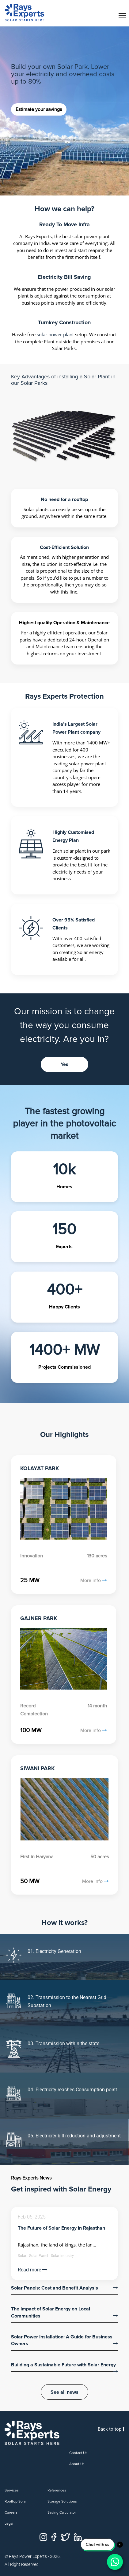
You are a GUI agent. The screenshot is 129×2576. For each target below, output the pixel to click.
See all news (64, 2392)
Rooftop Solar (16, 2501)
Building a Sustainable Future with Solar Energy (63, 2365)
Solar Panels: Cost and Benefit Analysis (54, 2288)
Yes (64, 1064)
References (56, 2490)
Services (12, 2490)
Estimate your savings (39, 109)
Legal (9, 2523)
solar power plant (55, 334)
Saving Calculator (61, 2512)
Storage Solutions (62, 2501)
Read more (32, 2270)
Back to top (111, 2429)
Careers (11, 2512)
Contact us (78, 2453)
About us (77, 2464)
